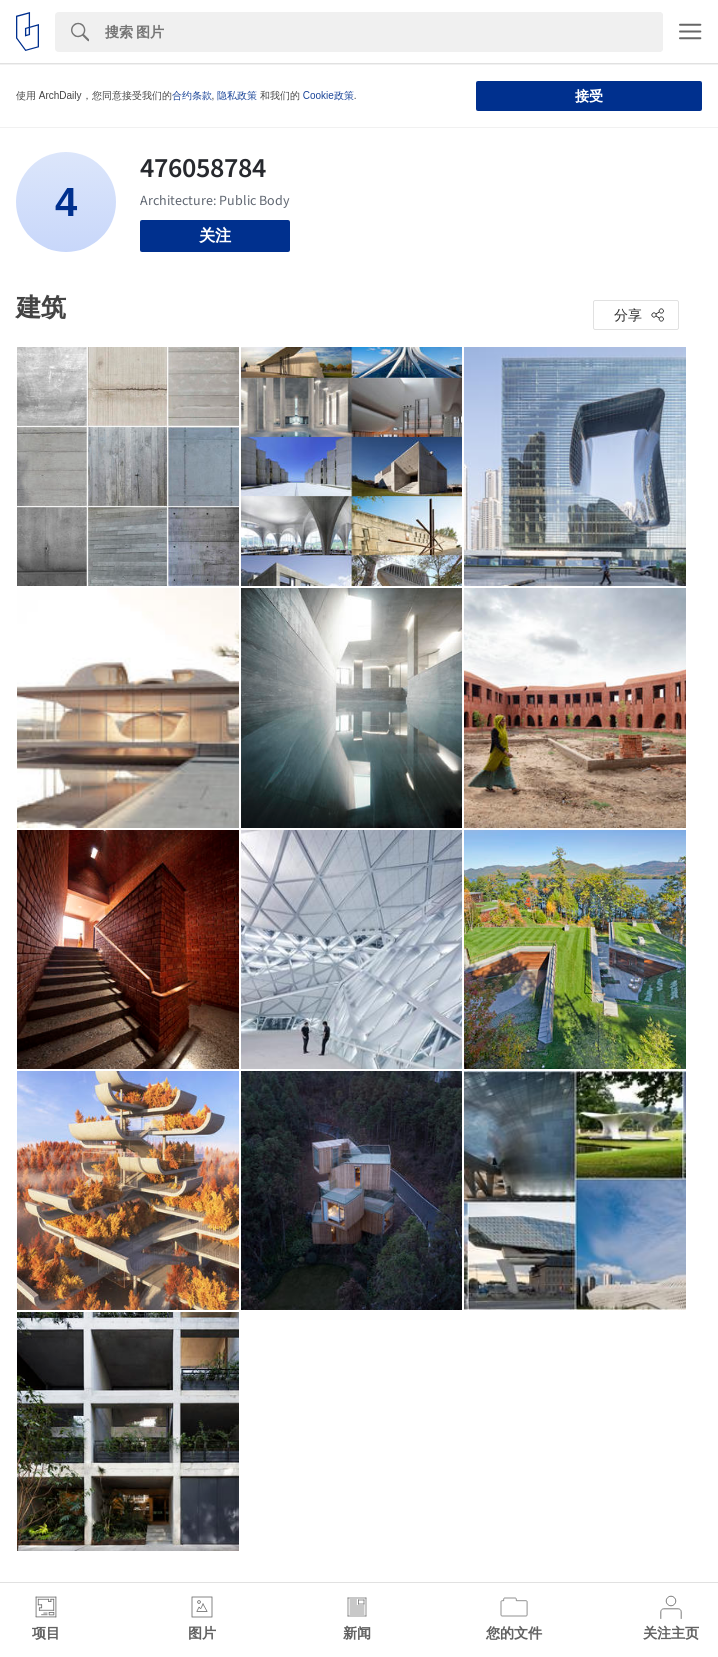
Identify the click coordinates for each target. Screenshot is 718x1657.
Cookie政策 (328, 95)
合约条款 (192, 95)
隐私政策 (237, 95)
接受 (589, 96)
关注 (215, 235)
